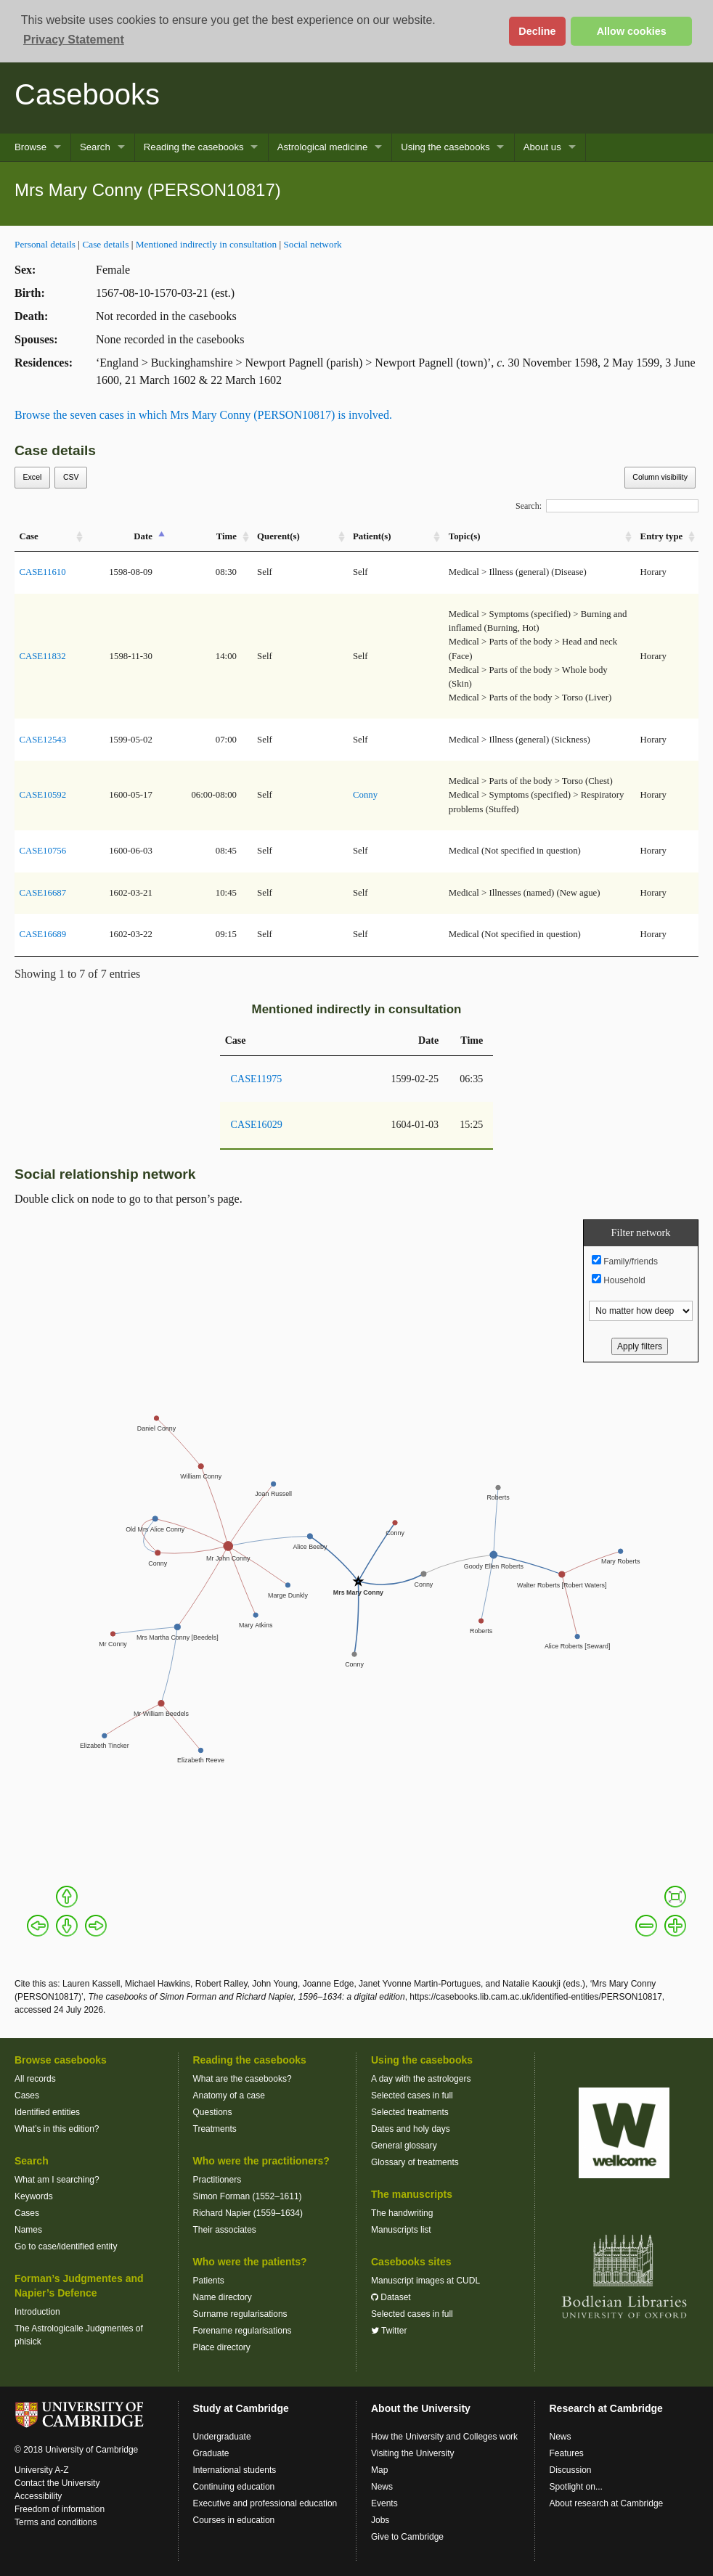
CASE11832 (42, 656)
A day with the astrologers (420, 2079)
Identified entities (47, 2112)
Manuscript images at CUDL (425, 2281)
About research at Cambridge (607, 2503)
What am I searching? (57, 2180)
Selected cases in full (412, 2095)
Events (384, 2503)
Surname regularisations (240, 2314)
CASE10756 (42, 851)
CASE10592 (42, 795)
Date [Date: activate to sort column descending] (143, 536)
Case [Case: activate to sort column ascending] (28, 536)
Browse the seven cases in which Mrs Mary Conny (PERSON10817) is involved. (203, 415)
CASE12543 (42, 740)
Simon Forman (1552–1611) (247, 2196)
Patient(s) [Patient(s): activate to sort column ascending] (372, 536)
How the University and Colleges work (444, 2437)
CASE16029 (256, 1124)
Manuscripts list (401, 2230)
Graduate (211, 2453)
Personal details (45, 244)
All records (35, 2079)
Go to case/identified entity (66, 2246)
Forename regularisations (242, 2331)
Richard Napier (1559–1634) (248, 2213)
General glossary (404, 2145)
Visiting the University (413, 2453)
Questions (212, 2112)
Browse (30, 147)
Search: (607, 505)
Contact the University (57, 2483)
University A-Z (42, 2470)
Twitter (389, 2331)
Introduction (37, 2312)
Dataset (391, 2297)
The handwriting (402, 2213)
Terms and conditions (56, 2522)
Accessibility (38, 2496)
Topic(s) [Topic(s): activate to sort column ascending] (465, 536)
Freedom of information (60, 2509)
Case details (105, 244)
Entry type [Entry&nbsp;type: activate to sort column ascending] (661, 536)
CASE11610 (42, 572)
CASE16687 (42, 893)
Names (28, 2230)
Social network (312, 244)
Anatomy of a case (229, 2095)
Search (95, 147)
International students (235, 2470)
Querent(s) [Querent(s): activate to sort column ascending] (278, 536)
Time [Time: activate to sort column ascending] (226, 536)
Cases (27, 2095)
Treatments (215, 2129)
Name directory (222, 2297)
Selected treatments (410, 2112)
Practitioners (217, 2180)
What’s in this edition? (57, 2129)
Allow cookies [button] (632, 31)
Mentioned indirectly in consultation (206, 244)
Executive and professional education (265, 2503)
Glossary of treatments (415, 2162)
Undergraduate (222, 2437)
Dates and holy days (410, 2129)
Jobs (380, 2520)
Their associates (224, 2230)
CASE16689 (42, 934)
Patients (208, 2281)
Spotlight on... (576, 2487)
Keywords (34, 2196)
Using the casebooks (445, 147)
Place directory (221, 2347)
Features (567, 2453)
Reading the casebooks (194, 147)
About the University (420, 2408)
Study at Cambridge (241, 2408)
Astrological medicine (322, 147)
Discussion (571, 2470)
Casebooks (87, 94)
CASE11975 (256, 1078)
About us (542, 147)
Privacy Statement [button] (73, 39)
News (382, 2487)
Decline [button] (536, 31)
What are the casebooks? (242, 2079)
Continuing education (234, 2487)
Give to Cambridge (407, 2537)
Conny (365, 795)
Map (379, 2470)
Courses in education (234, 2520)
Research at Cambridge (606, 2408)
